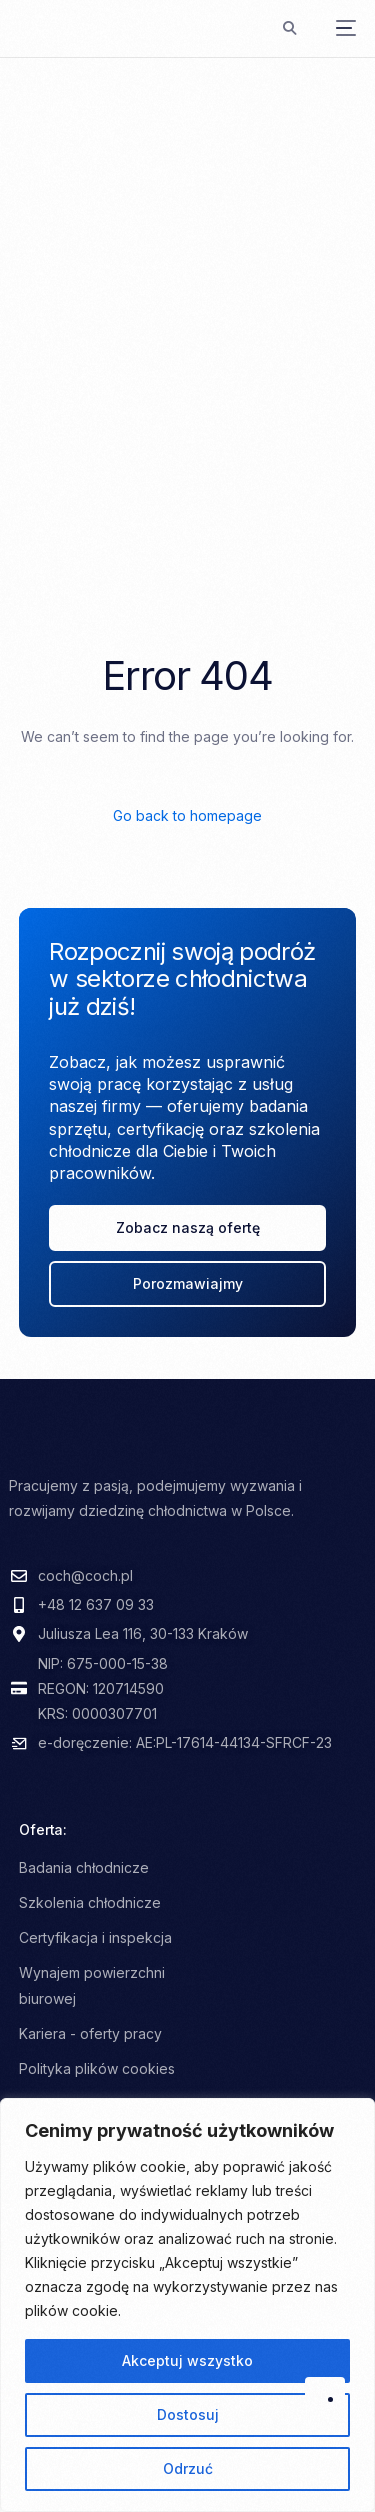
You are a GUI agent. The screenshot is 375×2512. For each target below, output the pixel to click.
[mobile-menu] (336, 28)
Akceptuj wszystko (187, 2360)
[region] (187, 2305)
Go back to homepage (187, 815)
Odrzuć (188, 2468)
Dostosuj (188, 2414)
